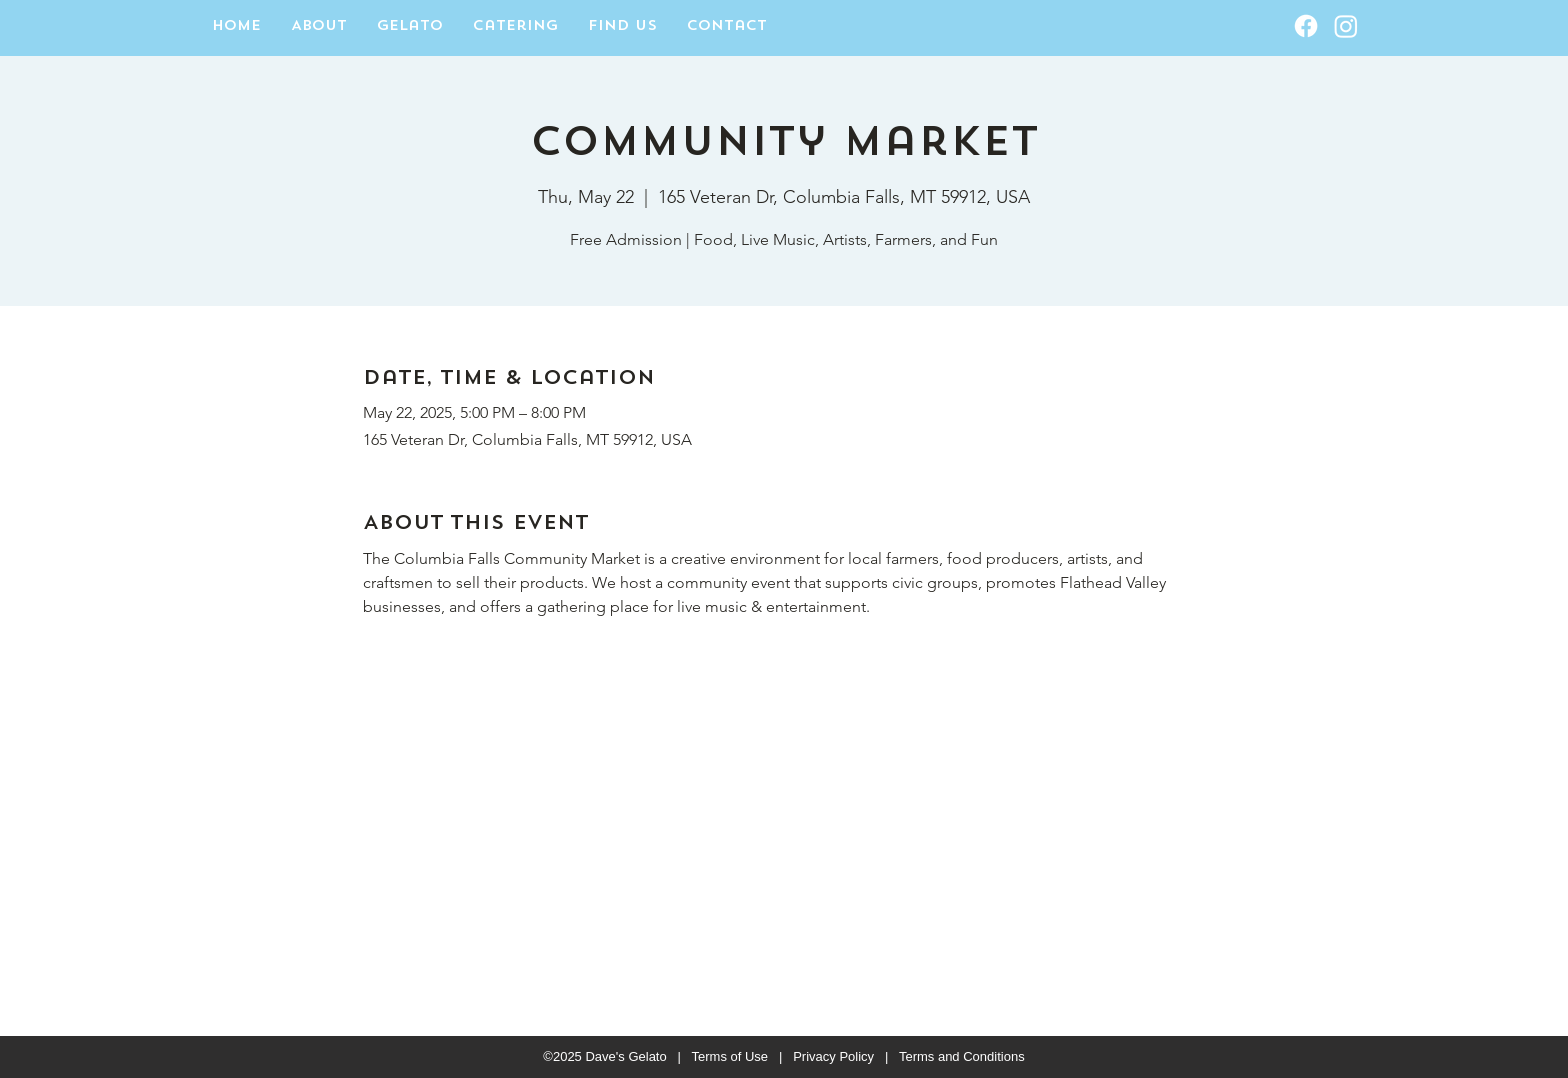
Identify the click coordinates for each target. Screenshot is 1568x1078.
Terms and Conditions (962, 1056)
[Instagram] (1346, 26)
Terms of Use (730, 1056)
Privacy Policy (833, 1056)
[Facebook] (1306, 26)
